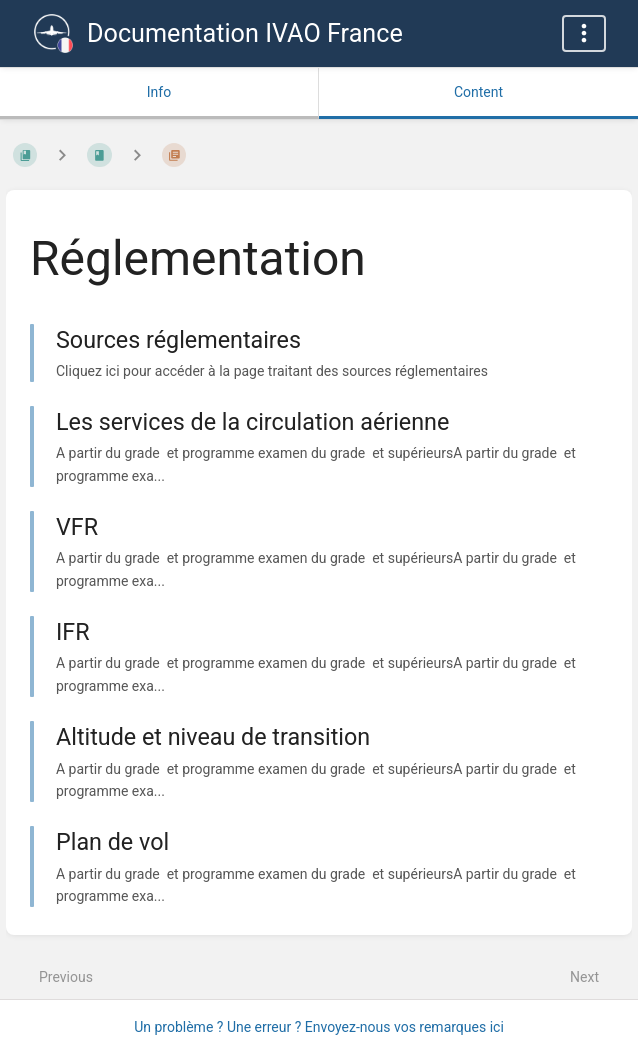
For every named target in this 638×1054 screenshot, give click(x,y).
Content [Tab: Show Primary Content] (478, 92)
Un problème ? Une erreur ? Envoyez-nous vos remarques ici (319, 1027)
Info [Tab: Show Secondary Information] (159, 92)
